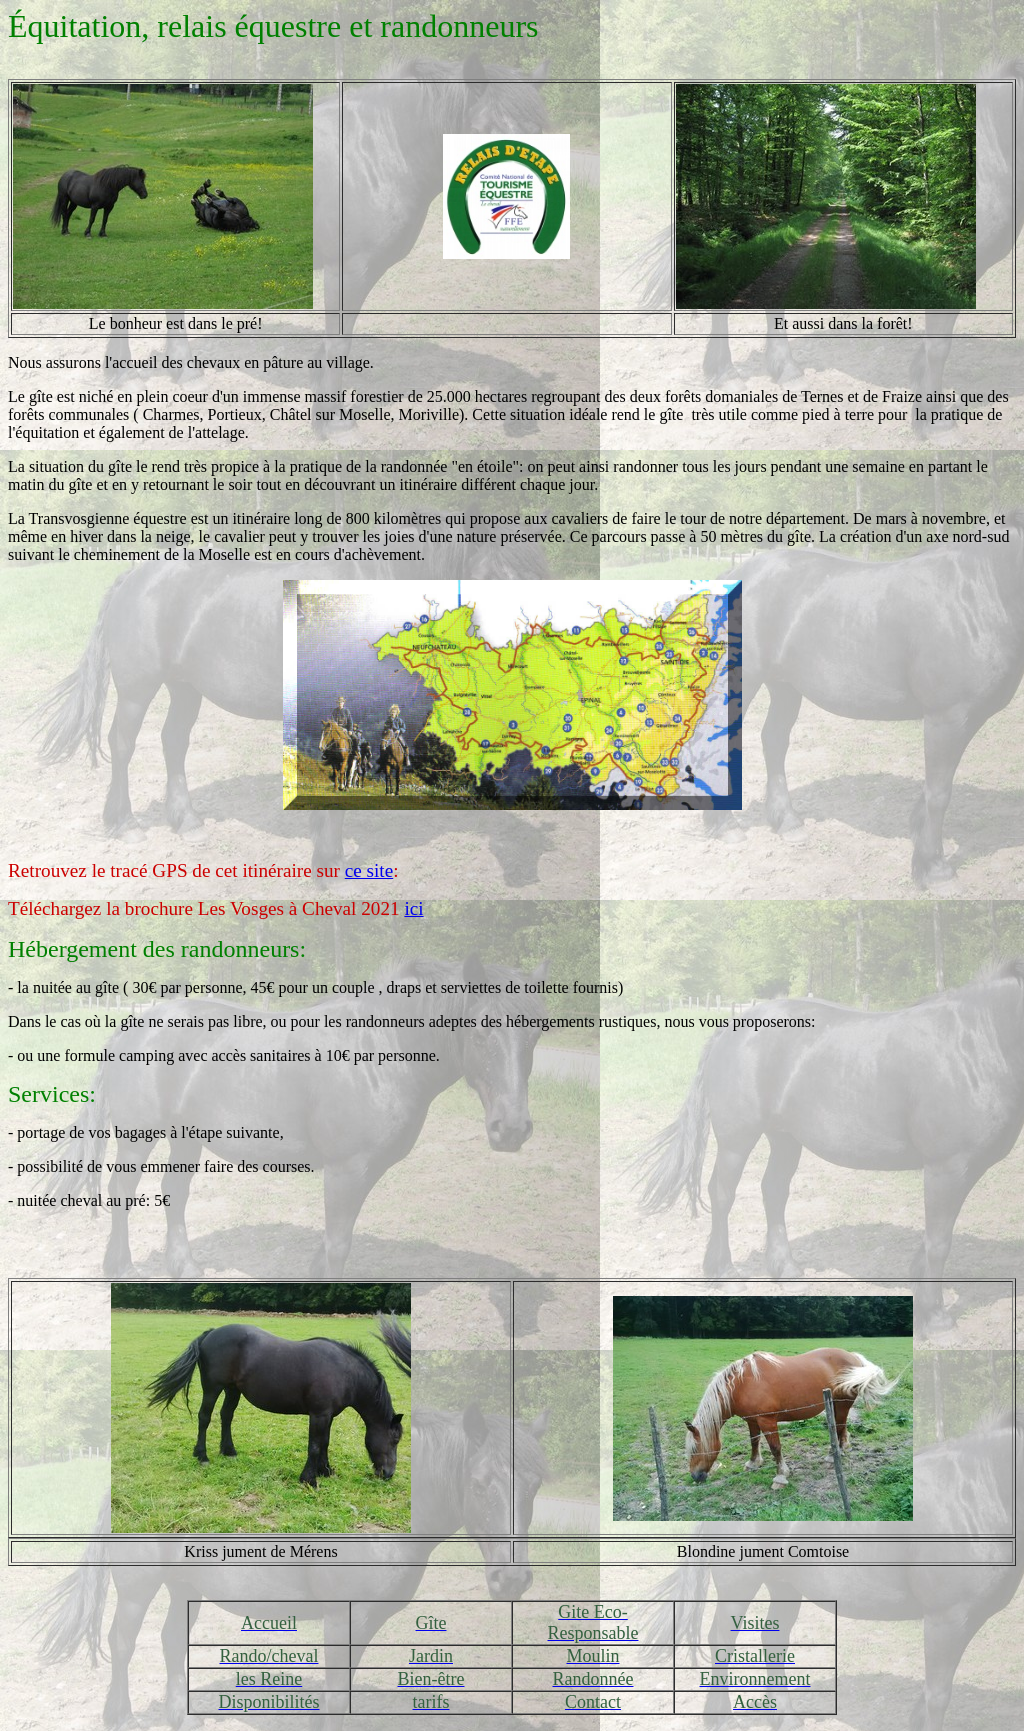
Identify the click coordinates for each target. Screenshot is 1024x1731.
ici (413, 908)
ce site (369, 870)
